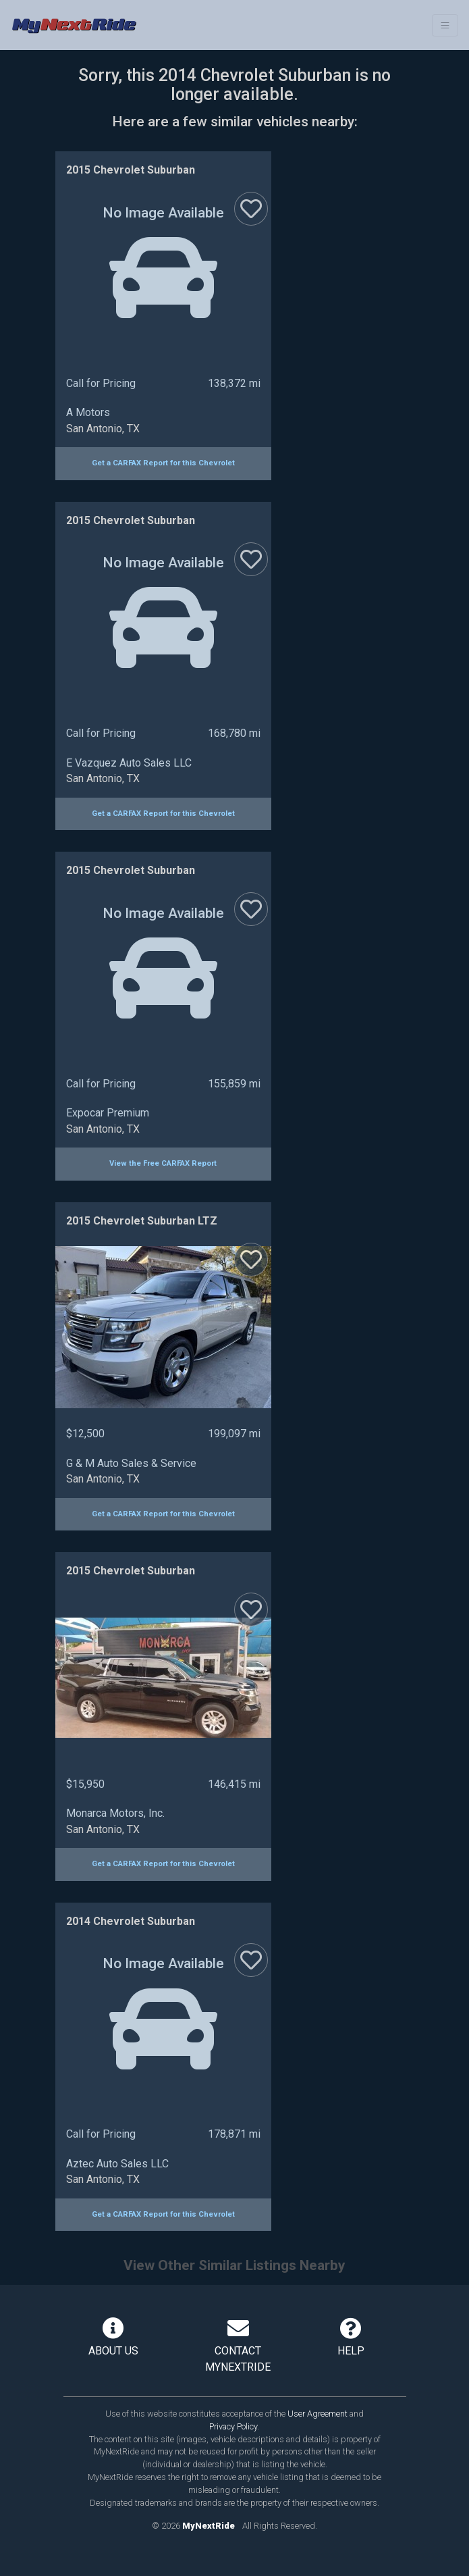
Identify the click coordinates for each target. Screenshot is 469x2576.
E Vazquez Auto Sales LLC (129, 762)
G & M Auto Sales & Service (131, 1463)
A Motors (88, 412)
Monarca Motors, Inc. (115, 1813)
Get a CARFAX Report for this (163, 463)
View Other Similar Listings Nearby (234, 2265)
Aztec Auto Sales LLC (117, 2163)
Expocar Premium (107, 1112)
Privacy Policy (233, 2426)
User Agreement (317, 2413)
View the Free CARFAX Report (163, 1163)
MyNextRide (208, 2526)
